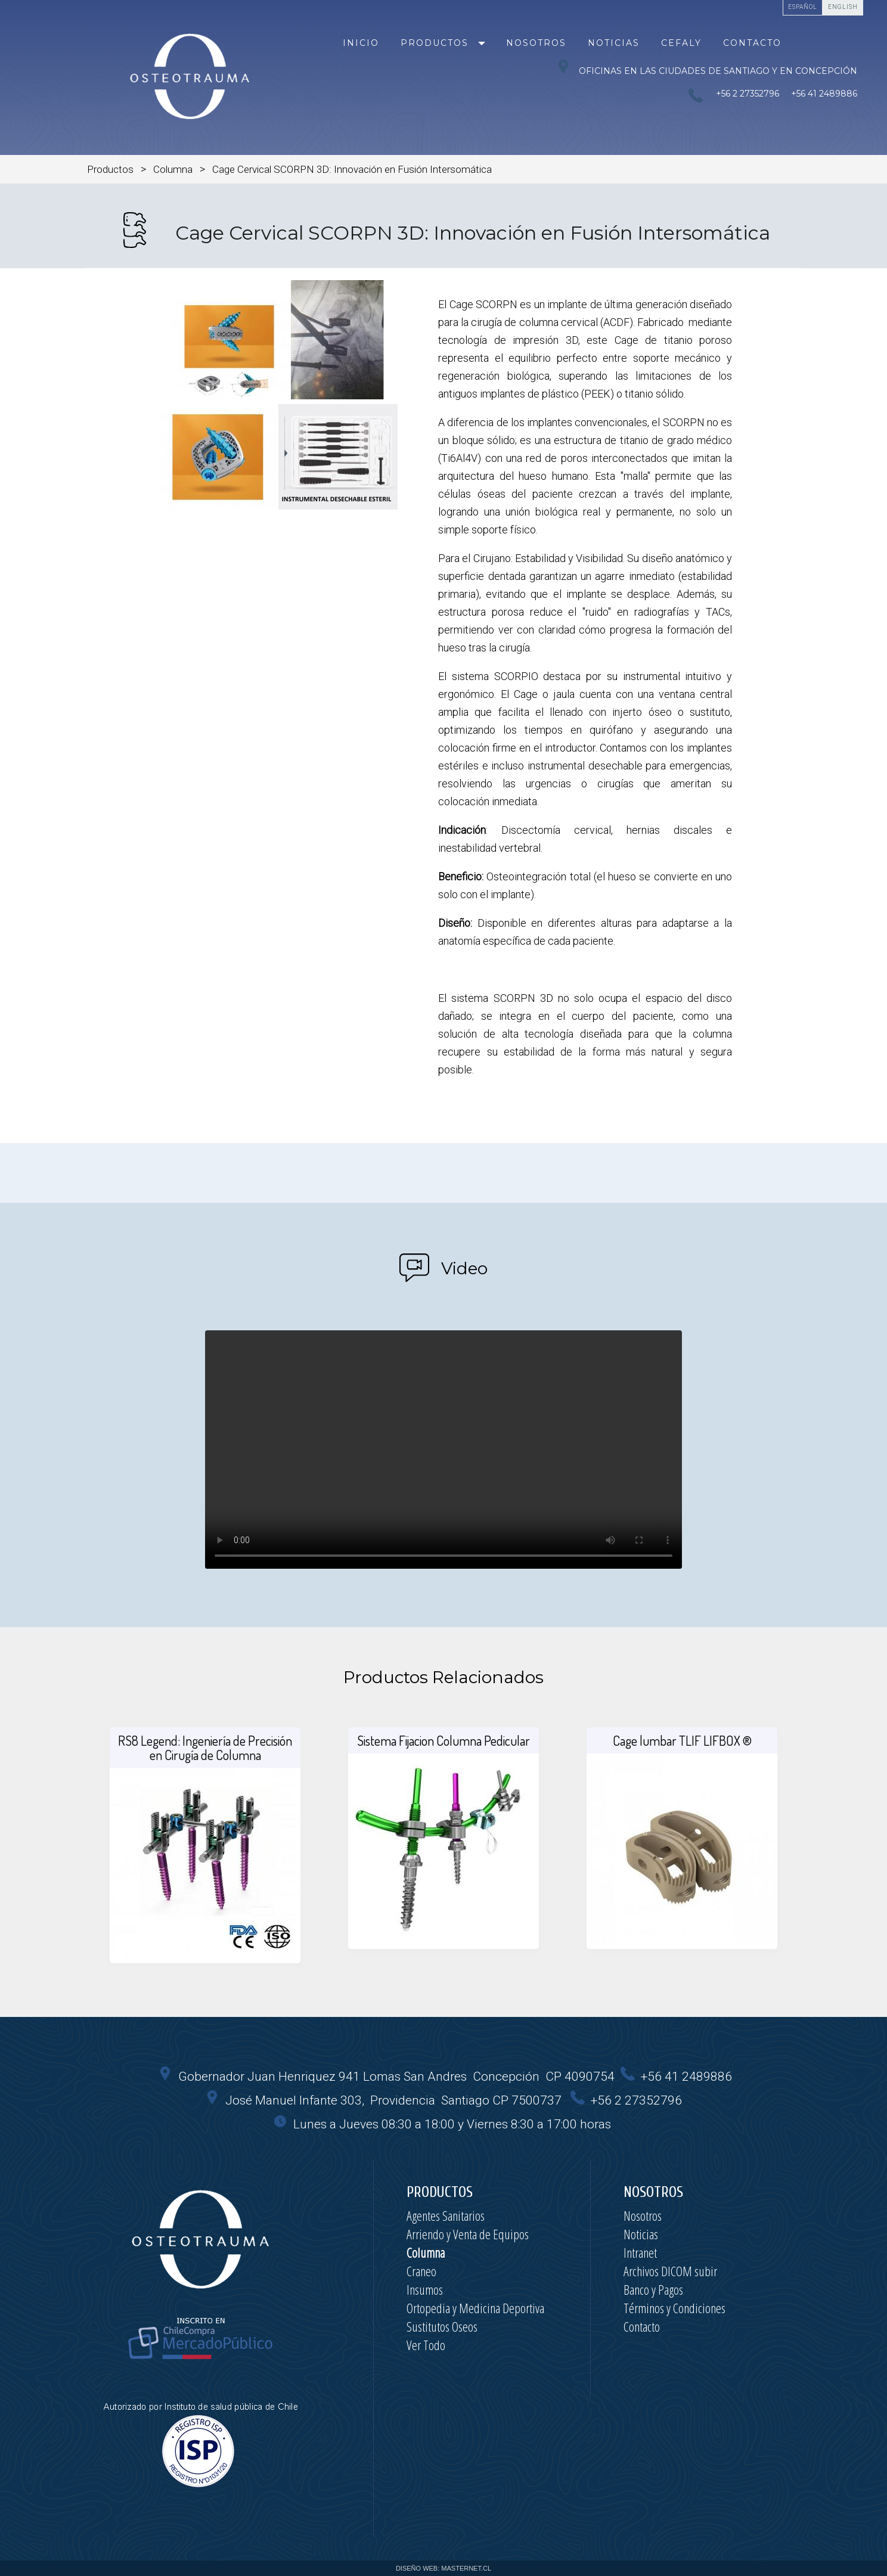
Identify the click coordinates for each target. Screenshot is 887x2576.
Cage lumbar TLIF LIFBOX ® (682, 1740)
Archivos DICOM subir (670, 2271)
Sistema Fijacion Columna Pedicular (443, 1740)
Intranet (640, 2252)
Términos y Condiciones (674, 2308)
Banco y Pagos (653, 2289)
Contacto (752, 43)
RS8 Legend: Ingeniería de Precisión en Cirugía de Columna (205, 1747)
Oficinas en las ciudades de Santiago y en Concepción (706, 68)
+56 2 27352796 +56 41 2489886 (784, 93)
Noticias (614, 43)
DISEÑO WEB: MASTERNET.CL (443, 2568)
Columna (173, 169)
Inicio (361, 43)
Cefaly (681, 43)
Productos (435, 43)
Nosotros (536, 43)
